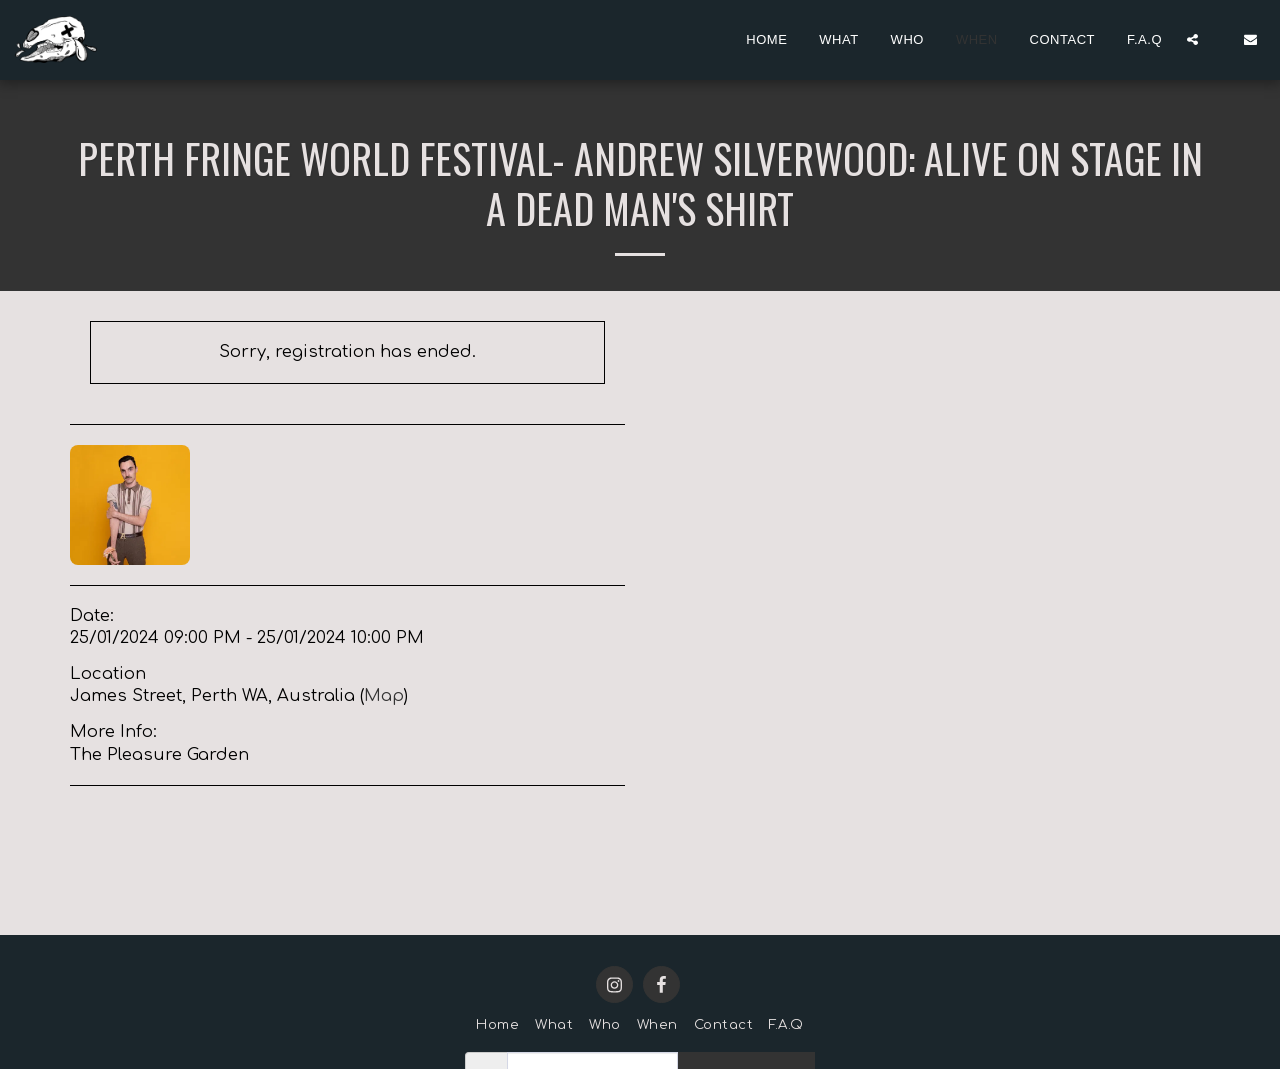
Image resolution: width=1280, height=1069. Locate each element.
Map (384, 695)
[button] (1192, 39)
